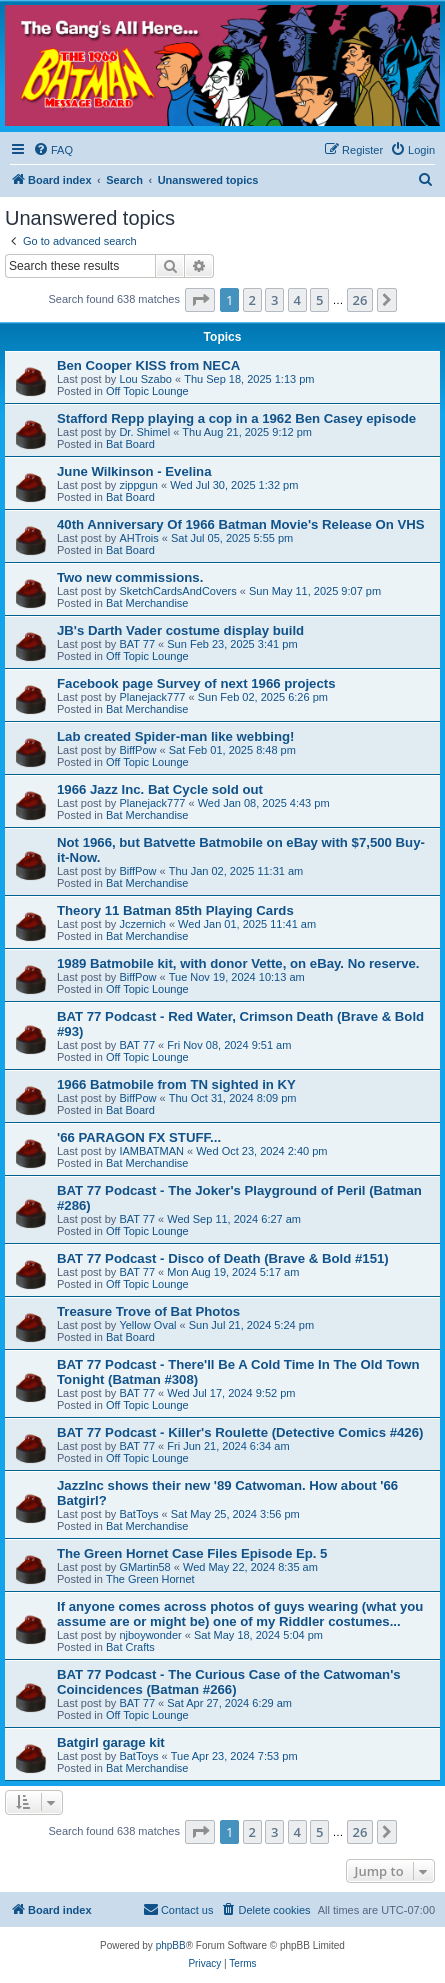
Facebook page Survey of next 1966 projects (196, 683)
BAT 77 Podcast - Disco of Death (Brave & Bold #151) (223, 1258)
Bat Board (130, 444)
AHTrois (138, 538)
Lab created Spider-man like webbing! (175, 736)
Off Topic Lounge (147, 391)
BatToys (138, 1514)
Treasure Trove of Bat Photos (148, 1311)
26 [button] (360, 300)
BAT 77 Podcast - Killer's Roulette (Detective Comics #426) (240, 1432)
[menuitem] (53, 150)
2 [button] (252, 300)
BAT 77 (137, 644)
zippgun (138, 485)
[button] (200, 300)
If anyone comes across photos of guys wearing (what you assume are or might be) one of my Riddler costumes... (240, 1614)
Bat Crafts (130, 1647)
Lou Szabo (145, 379)
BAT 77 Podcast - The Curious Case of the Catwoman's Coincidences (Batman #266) (229, 1682)
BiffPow (137, 750)
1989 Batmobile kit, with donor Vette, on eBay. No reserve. (238, 963)
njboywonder (150, 1635)
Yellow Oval (147, 1325)
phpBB (171, 1945)
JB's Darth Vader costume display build (180, 630)
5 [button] (319, 300)
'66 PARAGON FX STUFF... (139, 1137)
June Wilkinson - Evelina (134, 471)
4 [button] (297, 300)
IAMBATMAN (151, 1151)
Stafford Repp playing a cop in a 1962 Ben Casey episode (236, 418)
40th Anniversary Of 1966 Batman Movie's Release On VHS (241, 524)
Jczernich (142, 924)
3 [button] (274, 300)
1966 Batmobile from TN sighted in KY (176, 1084)
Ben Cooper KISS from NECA (148, 365)
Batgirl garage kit (111, 1742)
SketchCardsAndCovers (177, 591)
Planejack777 (152, 697)
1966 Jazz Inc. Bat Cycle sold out (160, 789)
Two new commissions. (130, 577)
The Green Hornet (150, 1579)
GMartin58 (144, 1567)
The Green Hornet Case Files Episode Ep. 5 (192, 1553)
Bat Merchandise (147, 603)
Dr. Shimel (144, 432)
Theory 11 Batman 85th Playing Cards (175, 910)
